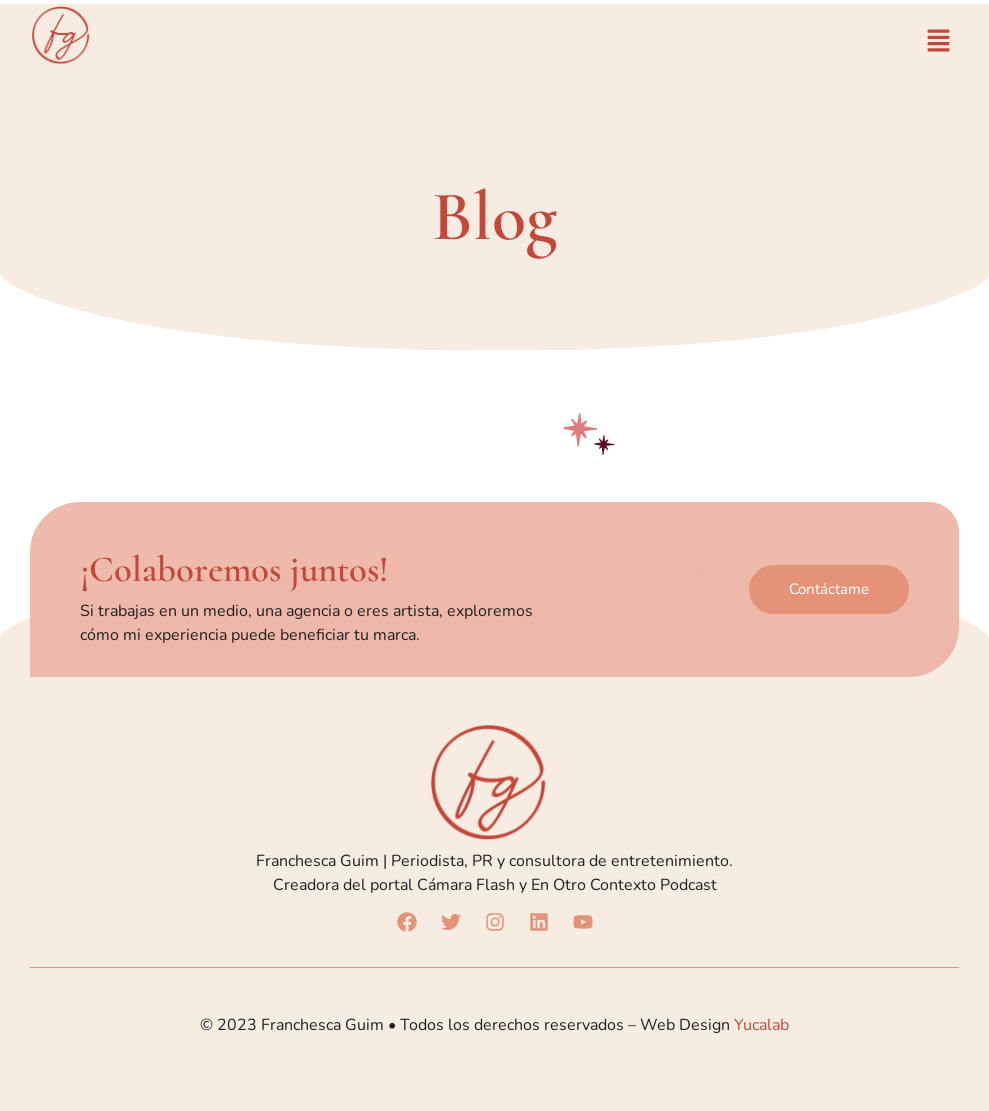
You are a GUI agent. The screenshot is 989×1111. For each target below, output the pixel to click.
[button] (939, 42)
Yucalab (761, 1025)
